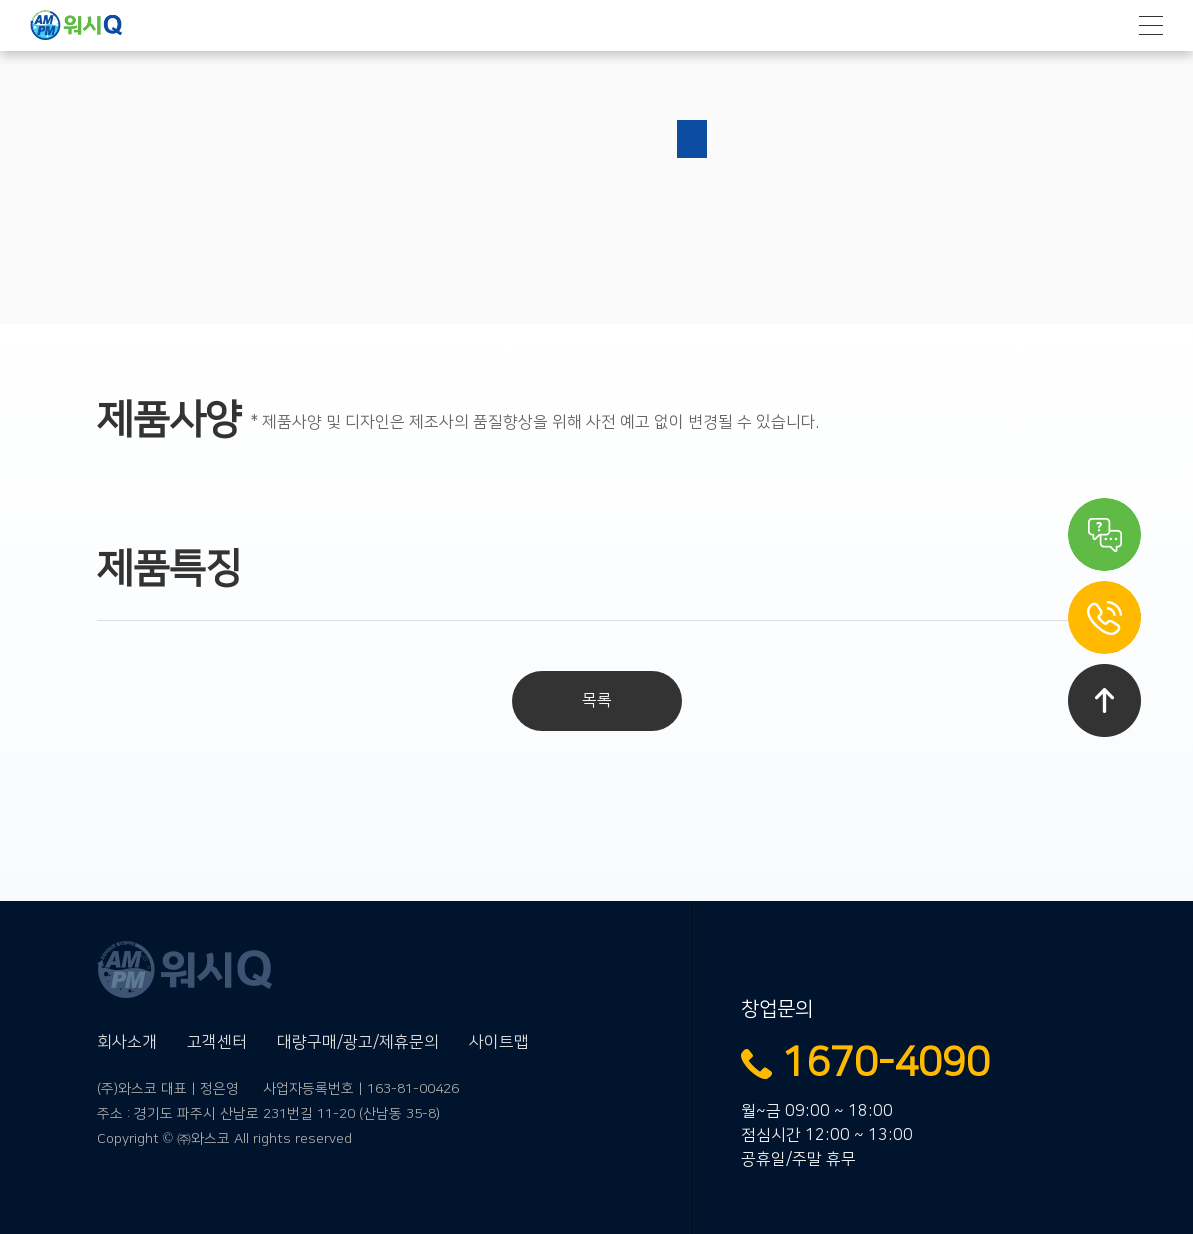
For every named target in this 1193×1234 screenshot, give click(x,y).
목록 (597, 700)
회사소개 (127, 1042)
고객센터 (217, 1042)
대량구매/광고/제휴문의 (358, 1042)
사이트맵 (499, 1042)
